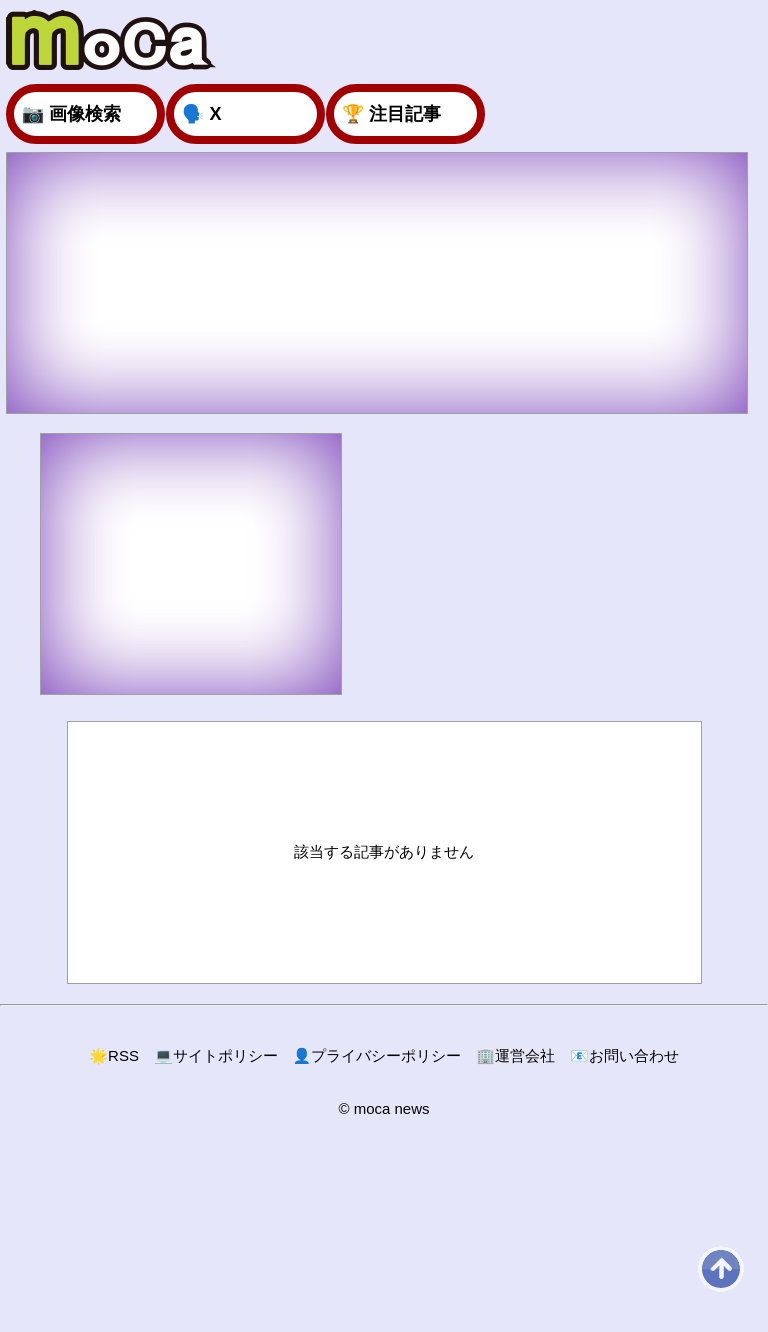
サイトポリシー (216, 1055)
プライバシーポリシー (377, 1055)
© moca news (383, 1108)
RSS (114, 1055)
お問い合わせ (624, 1055)
